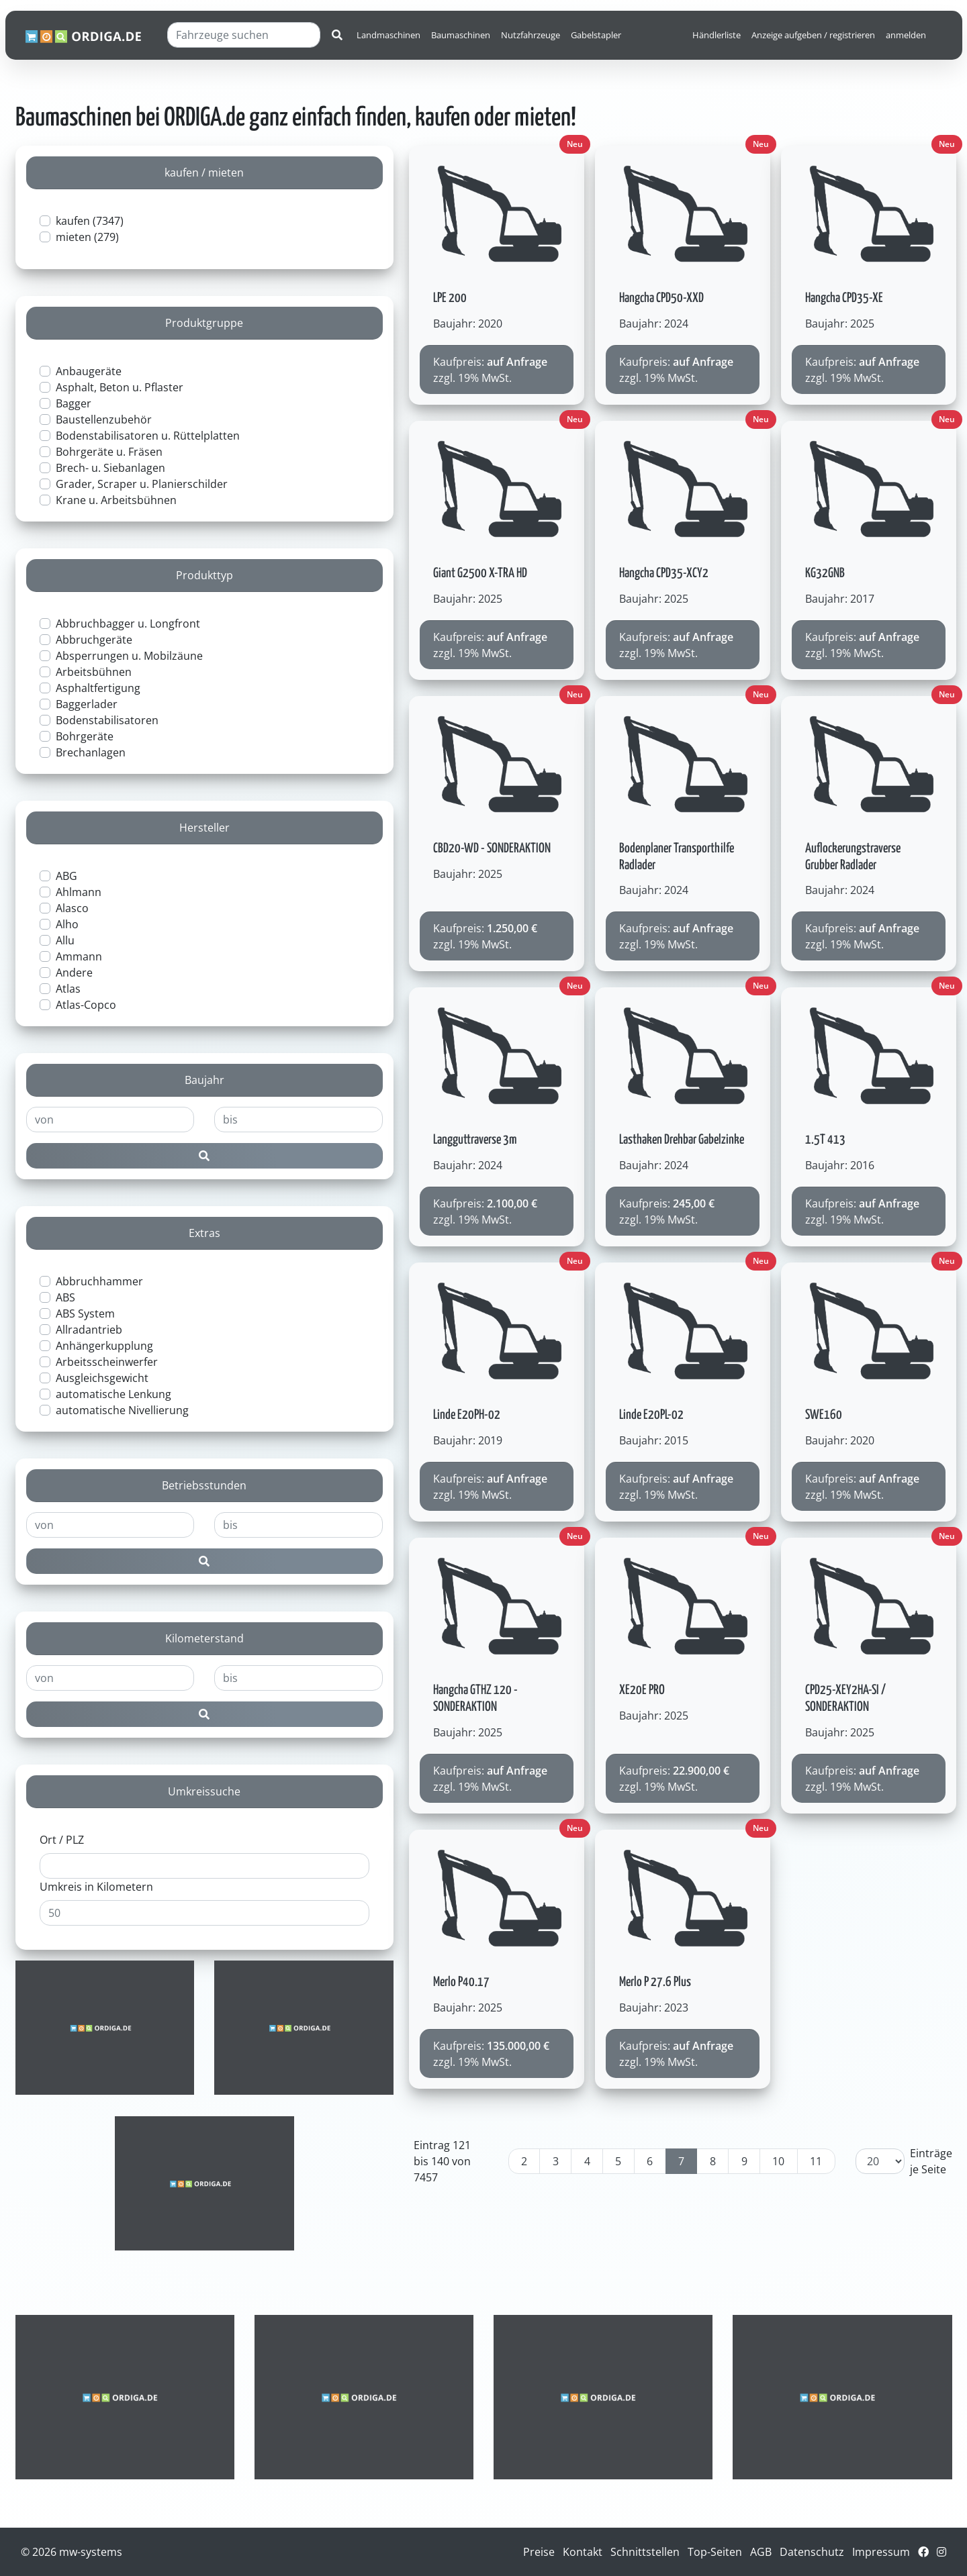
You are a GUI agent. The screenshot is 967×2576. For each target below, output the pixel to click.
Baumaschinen (460, 35)
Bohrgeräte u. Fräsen (109, 451)
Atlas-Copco (86, 1004)
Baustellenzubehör (104, 419)
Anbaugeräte (89, 371)
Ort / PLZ (62, 1839)
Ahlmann (78, 892)
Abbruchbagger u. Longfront (128, 623)
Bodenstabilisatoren (107, 720)
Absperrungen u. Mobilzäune (129, 655)
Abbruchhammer (99, 1281)
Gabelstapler (596, 35)
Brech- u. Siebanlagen (110, 467)
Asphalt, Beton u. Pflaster (119, 387)
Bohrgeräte (84, 736)
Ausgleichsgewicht (102, 1378)
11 (816, 2161)
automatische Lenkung (113, 1394)
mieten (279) (87, 237)
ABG (66, 876)
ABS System (85, 1313)
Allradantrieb (89, 1329)
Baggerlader (87, 704)
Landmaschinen (388, 35)
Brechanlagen (91, 752)
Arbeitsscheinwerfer (107, 1361)
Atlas (68, 988)
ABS (65, 1297)
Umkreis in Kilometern (96, 1886)
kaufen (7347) (90, 220)
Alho (67, 924)
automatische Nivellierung (122, 1410)
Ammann (79, 956)
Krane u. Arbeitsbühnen (116, 500)
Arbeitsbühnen (94, 671)
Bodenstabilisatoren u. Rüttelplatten (148, 435)
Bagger (73, 403)
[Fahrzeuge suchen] (243, 35)
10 (778, 2161)
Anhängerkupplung (104, 1345)
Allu (65, 940)
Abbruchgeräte (94, 639)
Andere (74, 972)
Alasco (72, 908)
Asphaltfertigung (98, 688)
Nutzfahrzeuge (530, 35)
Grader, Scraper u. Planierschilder (142, 484)
